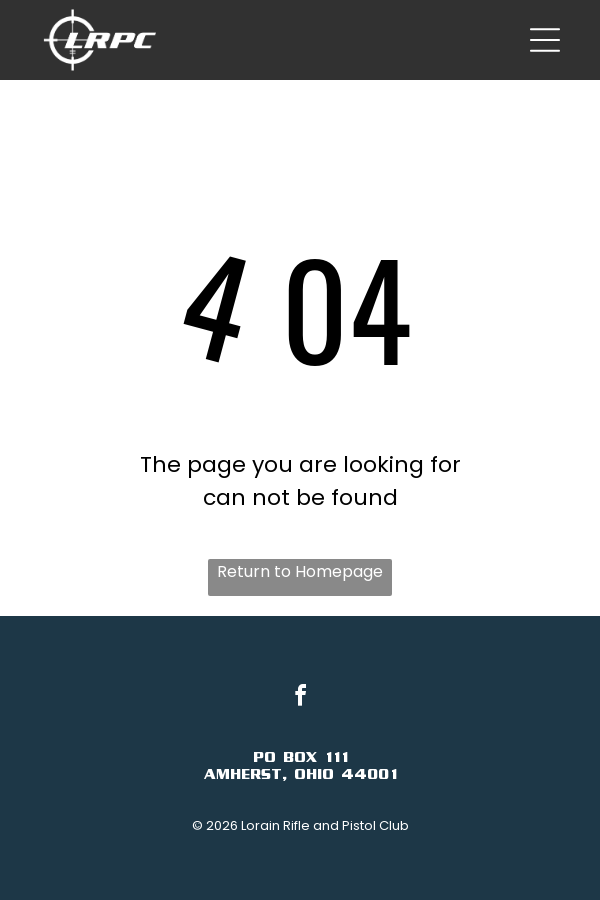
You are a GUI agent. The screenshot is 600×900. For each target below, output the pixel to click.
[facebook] (300, 698)
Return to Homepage (300, 571)
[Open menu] (545, 40)
